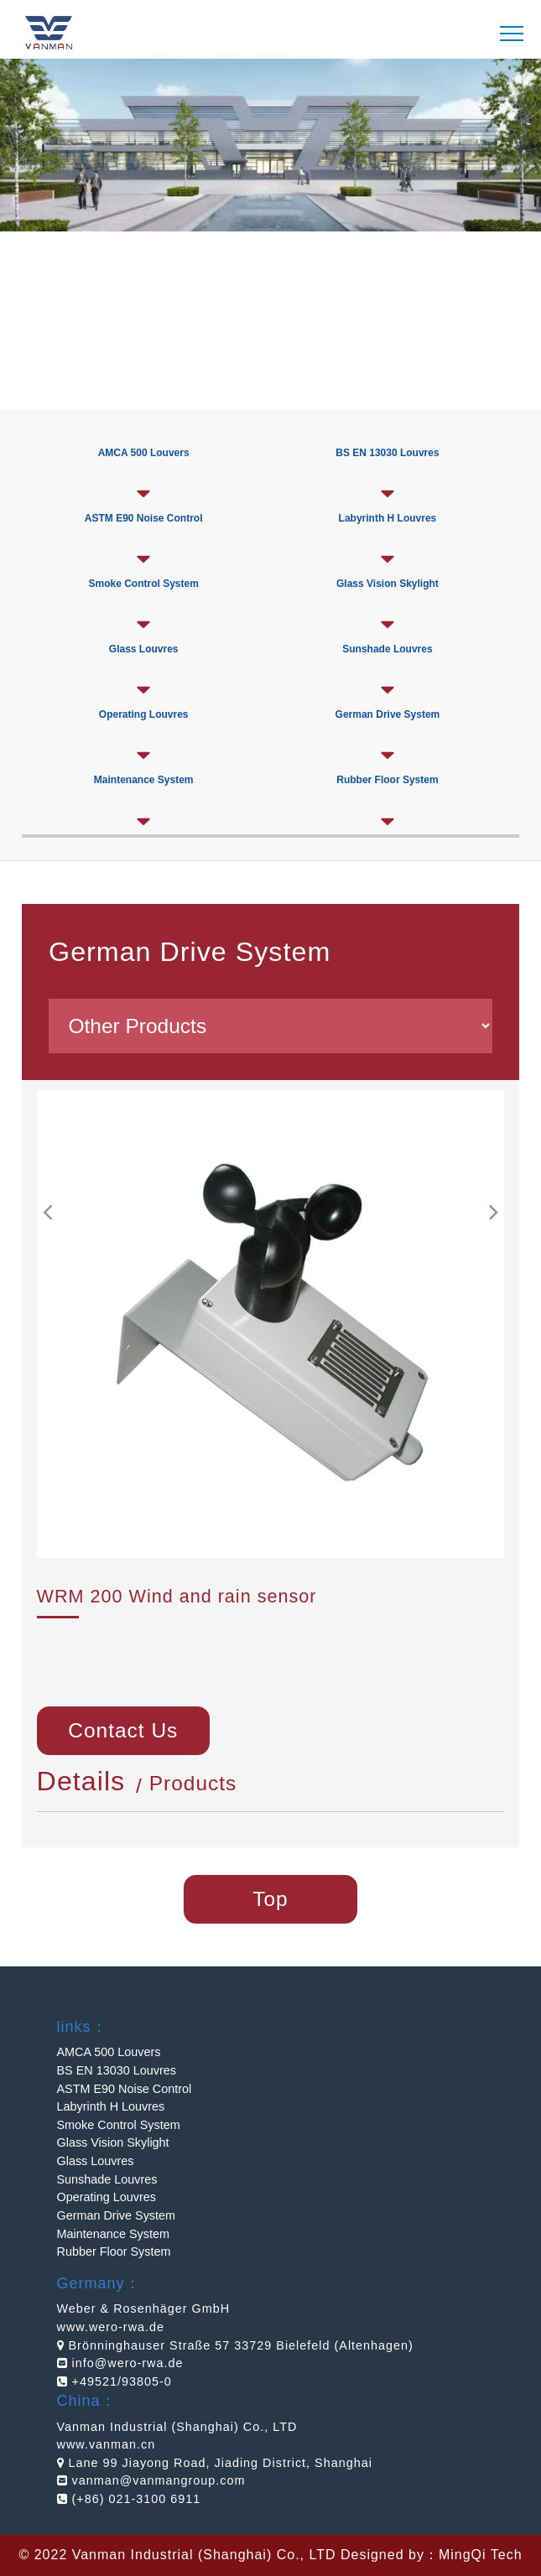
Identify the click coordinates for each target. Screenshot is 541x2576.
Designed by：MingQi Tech (432, 2555)
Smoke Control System (143, 583)
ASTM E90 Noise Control (124, 2089)
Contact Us (123, 1730)
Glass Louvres (144, 649)
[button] (493, 1212)
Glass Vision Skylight (387, 583)
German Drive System (116, 2215)
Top (270, 1899)
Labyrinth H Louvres (388, 518)
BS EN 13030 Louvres (387, 453)
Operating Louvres (144, 714)
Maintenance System (113, 2234)
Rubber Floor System (114, 2251)
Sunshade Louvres (387, 649)
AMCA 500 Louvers (109, 2052)
